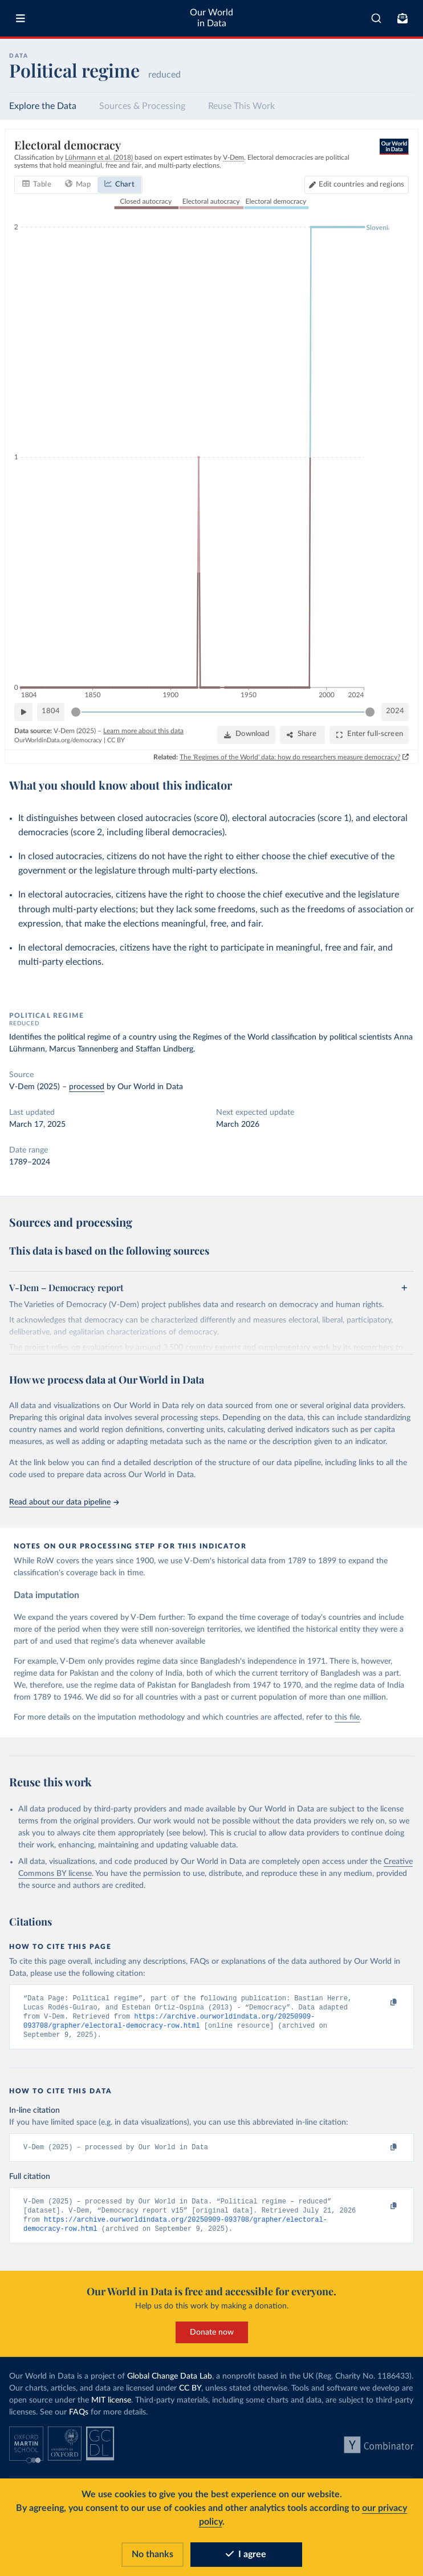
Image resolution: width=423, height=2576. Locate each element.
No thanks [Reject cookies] (152, 2554)
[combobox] (376, 18)
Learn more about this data (143, 730)
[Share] (302, 735)
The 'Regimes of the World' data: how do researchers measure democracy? (290, 756)
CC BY (116, 740)
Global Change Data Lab (169, 2382)
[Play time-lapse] (23, 712)
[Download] (246, 735)
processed (86, 1087)
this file (347, 1717)
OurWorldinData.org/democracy (58, 740)
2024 (395, 711)
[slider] (76, 712)
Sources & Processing (142, 106)
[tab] (36, 185)
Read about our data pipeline (64, 1502)
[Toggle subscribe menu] (402, 18)
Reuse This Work (241, 106)
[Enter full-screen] (369, 735)
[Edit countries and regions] (356, 185)
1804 (51, 711)
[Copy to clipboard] (381, 2003)
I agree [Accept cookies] (246, 2554)
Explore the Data (42, 106)
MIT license (111, 2406)
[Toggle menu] (20, 18)
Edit (361, 184)
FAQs (78, 2418)
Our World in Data (211, 18)
